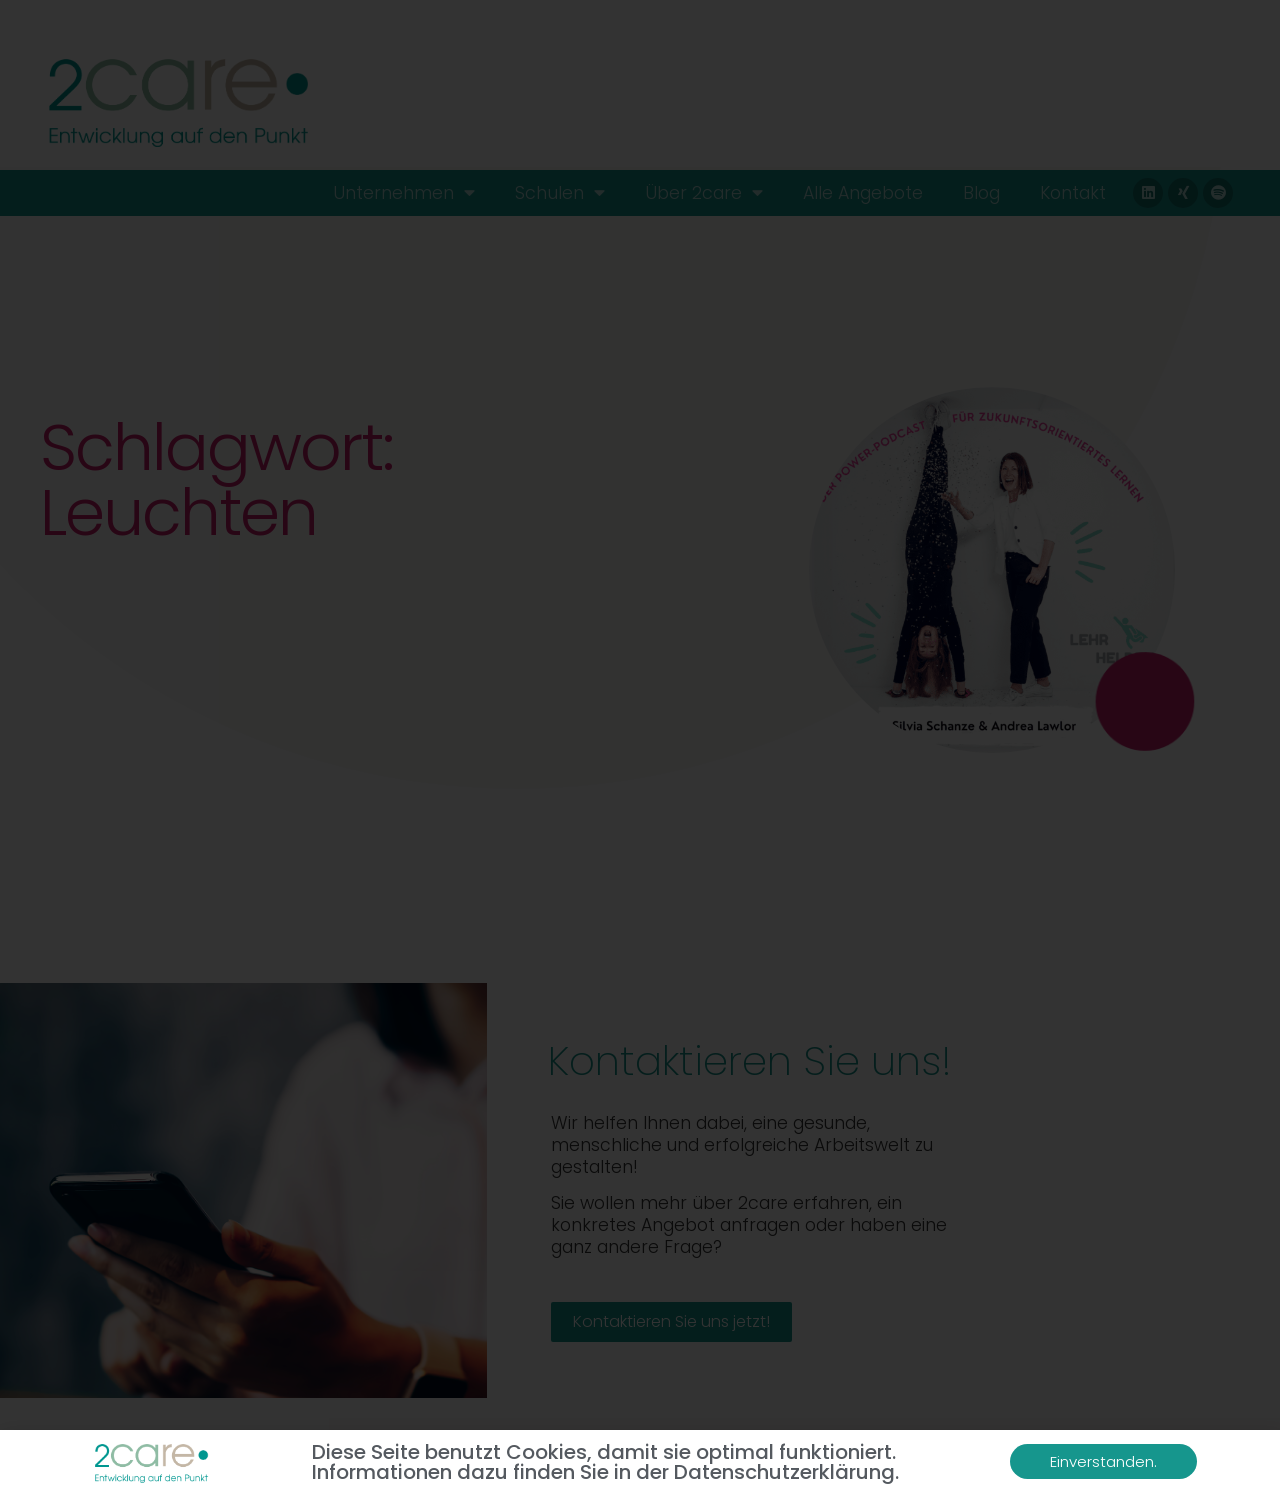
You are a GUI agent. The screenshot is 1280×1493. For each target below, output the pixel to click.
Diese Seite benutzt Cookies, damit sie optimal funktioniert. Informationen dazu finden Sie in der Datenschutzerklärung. (605, 1462)
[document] (640, 746)
